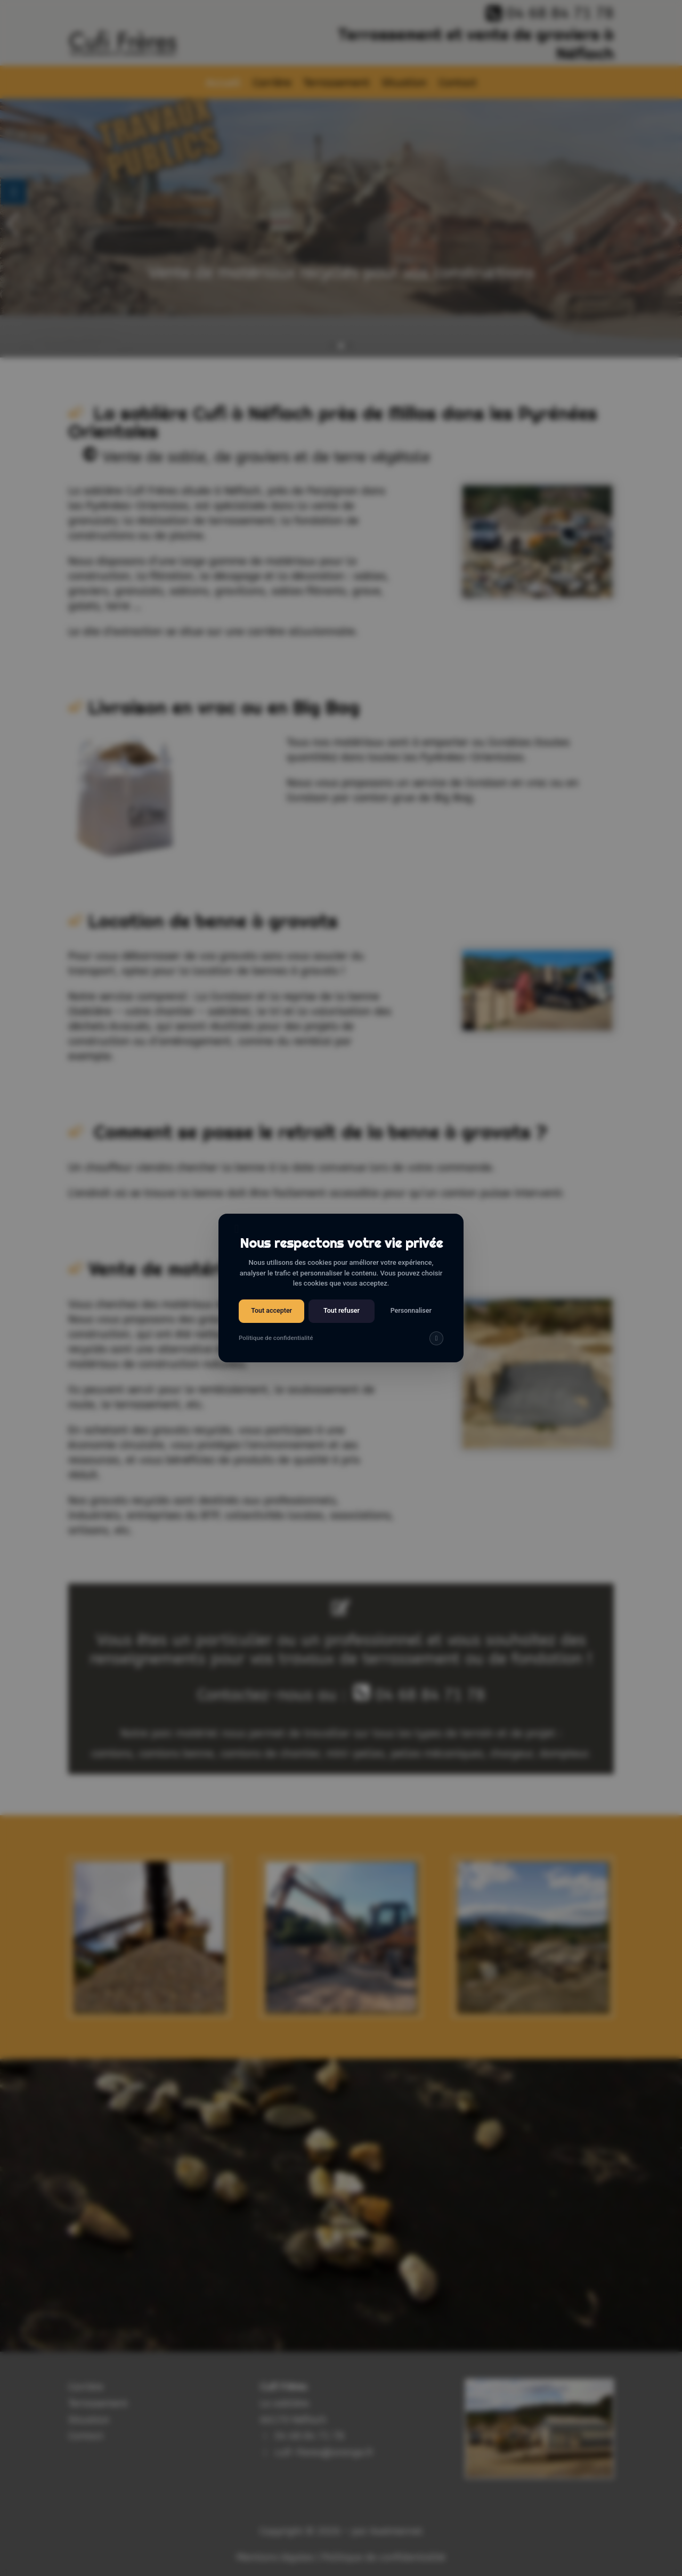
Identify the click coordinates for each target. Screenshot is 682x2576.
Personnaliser (411, 1310)
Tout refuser (341, 1310)
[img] (436, 1338)
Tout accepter (271, 1310)
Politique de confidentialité (276, 1338)
